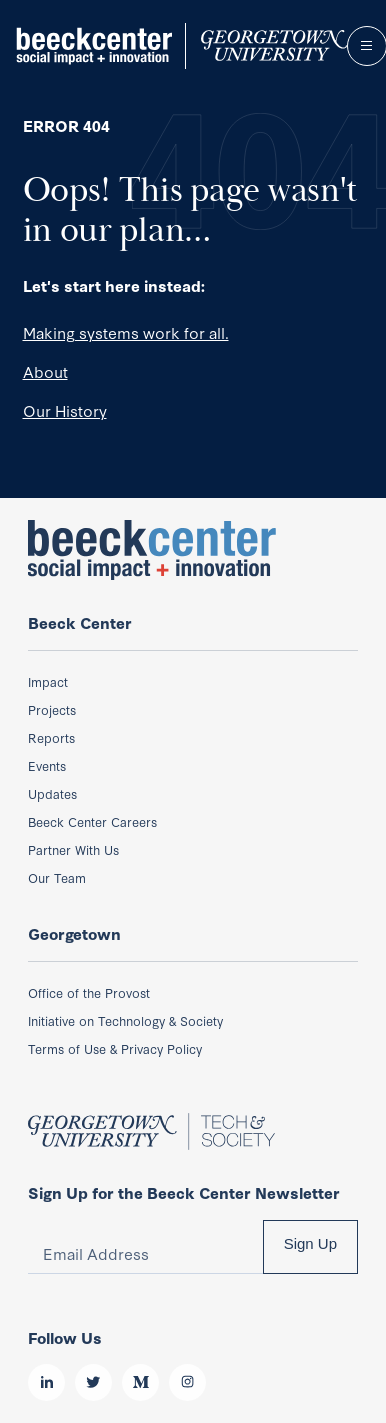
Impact (48, 681)
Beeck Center (178, 46)
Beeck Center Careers (92, 821)
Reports (51, 737)
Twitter (93, 1382)
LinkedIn (46, 1382)
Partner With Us (73, 849)
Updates (52, 793)
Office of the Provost (89, 992)
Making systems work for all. (126, 332)
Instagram (187, 1382)
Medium (140, 1382)
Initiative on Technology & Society (125, 1020)
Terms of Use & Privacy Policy (115, 1048)
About (45, 371)
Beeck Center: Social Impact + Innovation (152, 550)
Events (47, 765)
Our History (65, 410)
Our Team (57, 877)
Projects (52, 709)
